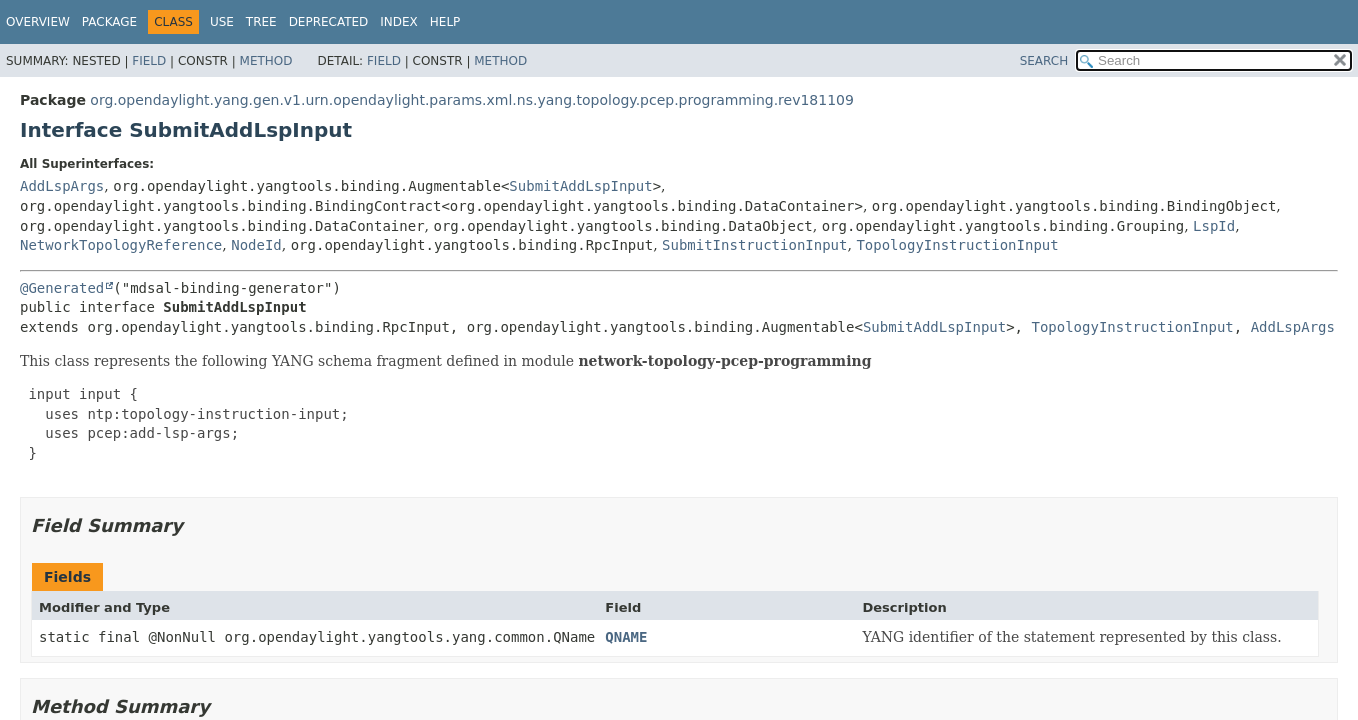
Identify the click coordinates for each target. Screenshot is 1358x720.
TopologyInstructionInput (957, 245)
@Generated (62, 288)
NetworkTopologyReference (121, 245)
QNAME (626, 637)
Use (222, 22)
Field (149, 61)
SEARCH (1044, 61)
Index (399, 22)
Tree (261, 22)
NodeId (256, 245)
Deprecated (329, 22)
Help (445, 22)
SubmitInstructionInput (754, 245)
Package (109, 22)
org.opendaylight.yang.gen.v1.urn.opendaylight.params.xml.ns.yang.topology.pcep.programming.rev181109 (472, 100)
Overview (38, 22)
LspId (1214, 226)
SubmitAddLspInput (580, 186)
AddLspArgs (62, 186)
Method (266, 61)
